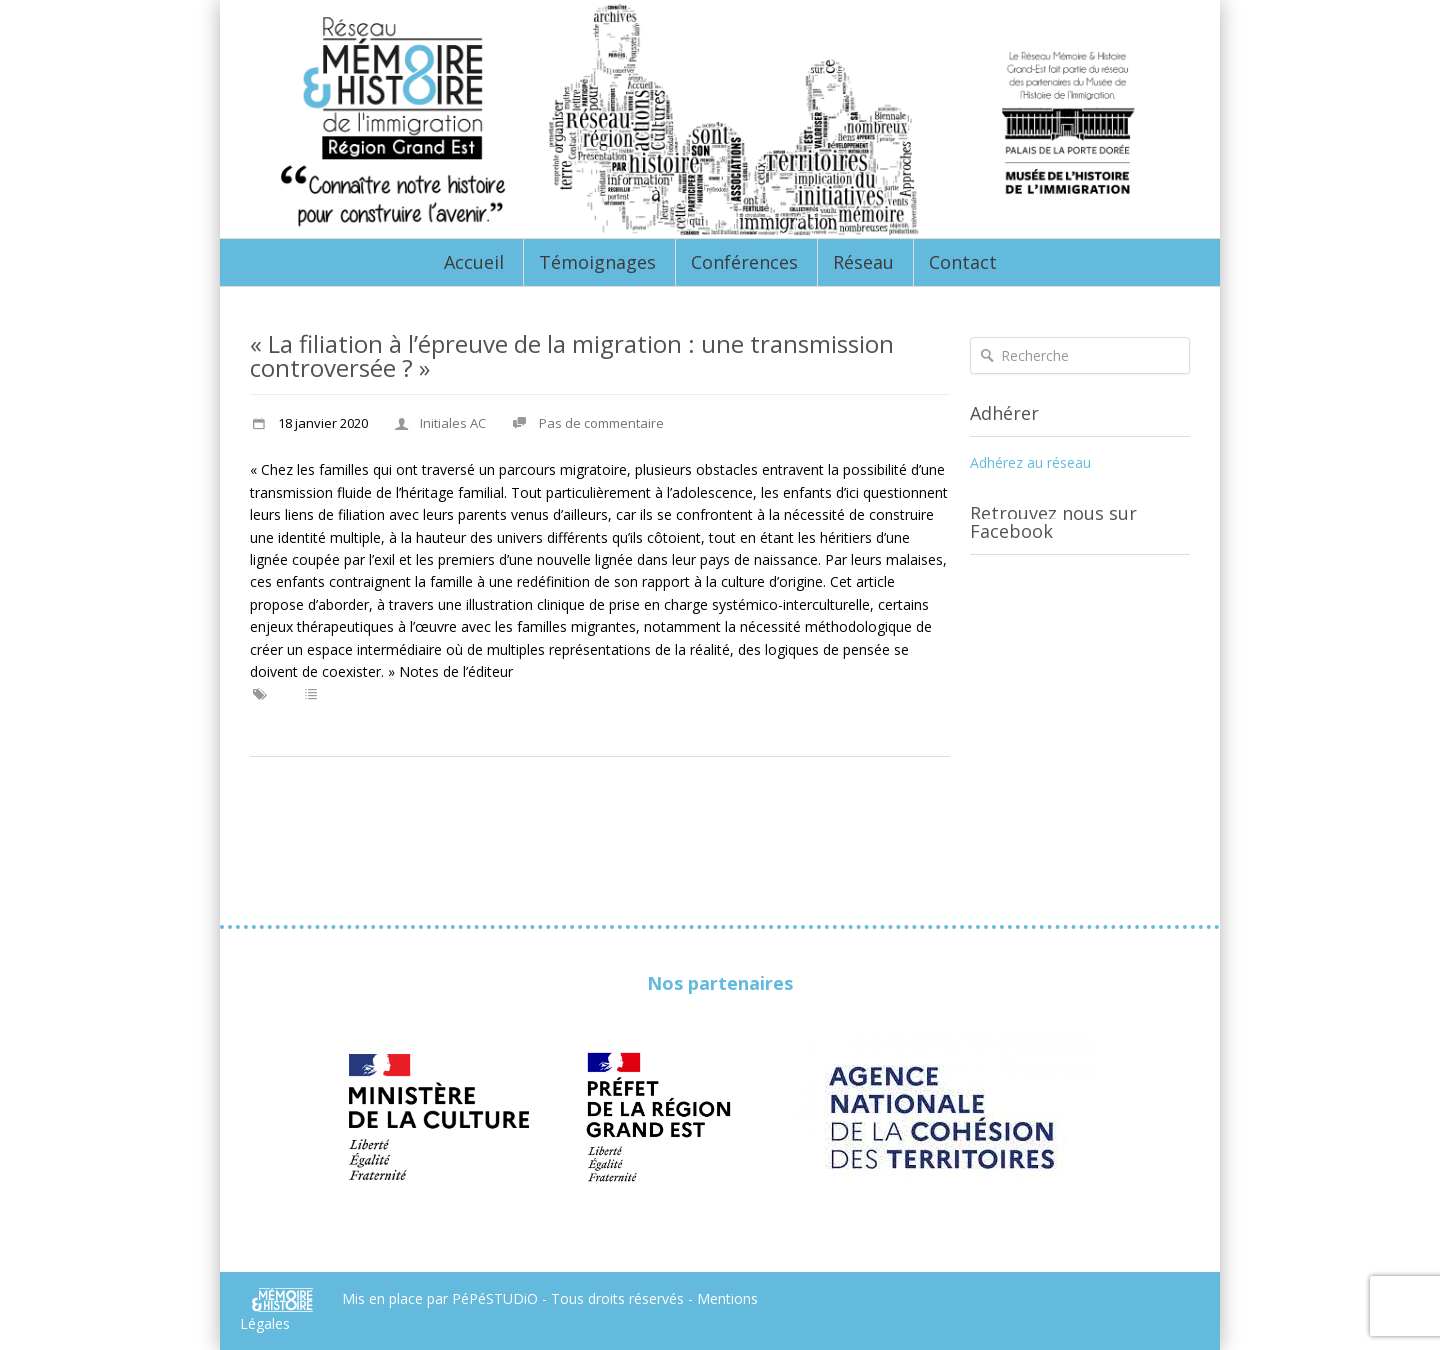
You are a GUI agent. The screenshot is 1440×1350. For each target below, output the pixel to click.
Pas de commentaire (601, 423)
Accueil (474, 262)
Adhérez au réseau (1030, 462)
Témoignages (597, 262)
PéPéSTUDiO (497, 1297)
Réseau (863, 262)
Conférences (744, 262)
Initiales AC (453, 423)
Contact (963, 262)
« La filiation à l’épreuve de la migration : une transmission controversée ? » (572, 355)
